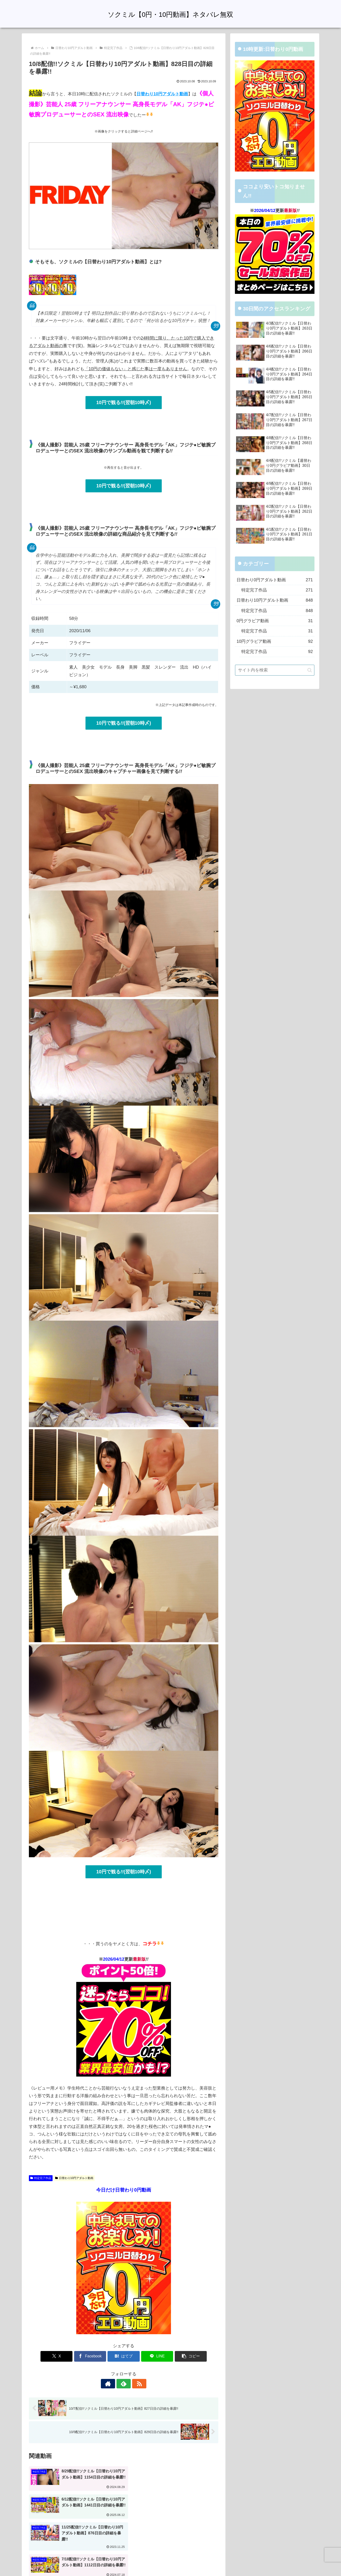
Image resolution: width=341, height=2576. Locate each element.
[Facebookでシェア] (92, 2356)
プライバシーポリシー (253, 2561)
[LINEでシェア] (155, 2356)
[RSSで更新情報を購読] (134, 2383)
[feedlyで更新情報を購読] (123, 2383)
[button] (187, 2356)
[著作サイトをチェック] (112, 2383)
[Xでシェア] (60, 2356)
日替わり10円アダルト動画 (74, 2178)
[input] (274, 670)
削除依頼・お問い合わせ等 (295, 2561)
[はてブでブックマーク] (123, 2356)
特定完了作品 (40, 2178)
